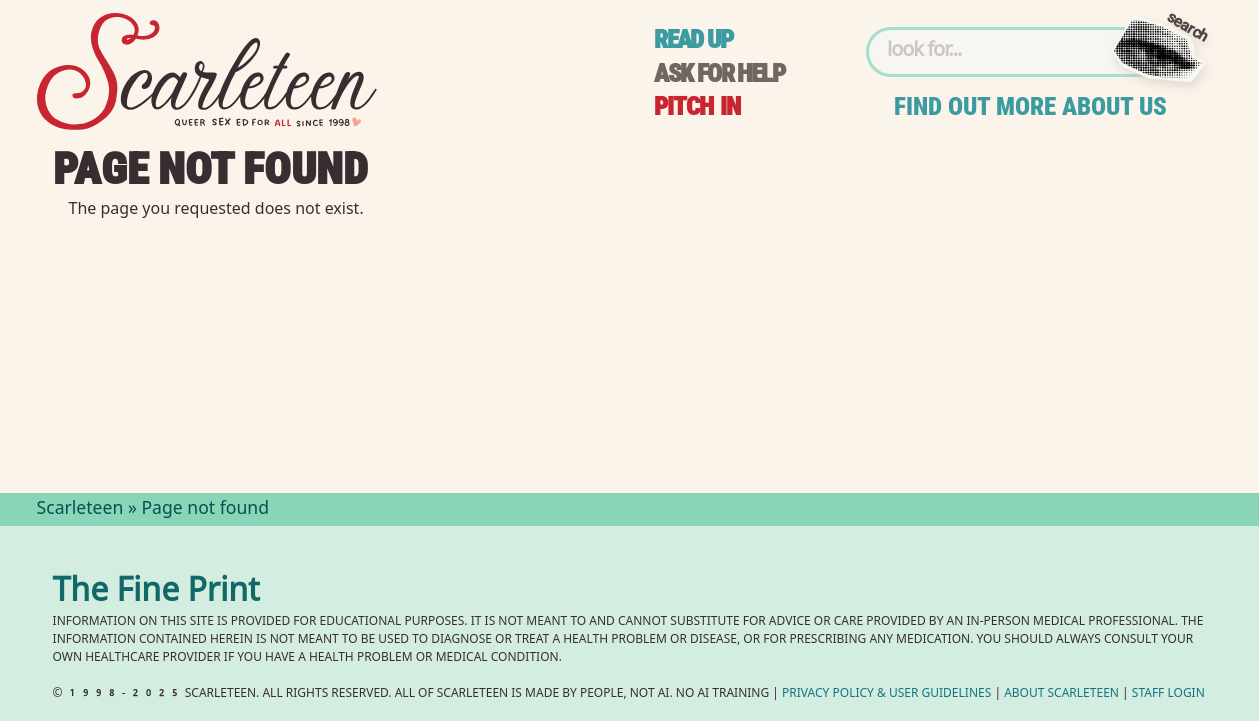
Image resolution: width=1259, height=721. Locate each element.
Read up (693, 39)
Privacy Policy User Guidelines (886, 694)
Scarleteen (80, 510)
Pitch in (697, 106)
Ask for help (719, 73)
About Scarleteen (1061, 694)
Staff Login (1168, 694)
